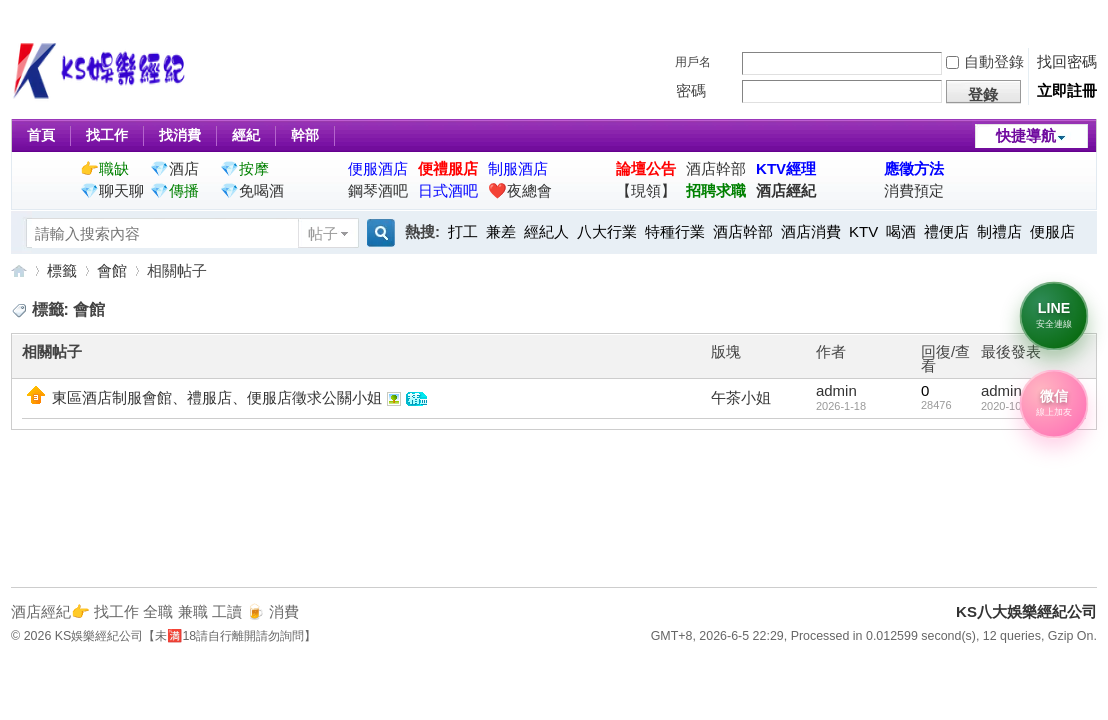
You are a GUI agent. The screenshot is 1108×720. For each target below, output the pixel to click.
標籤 (62, 270)
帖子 (323, 233)
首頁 (41, 135)
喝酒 (901, 231)
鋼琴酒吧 (378, 190)
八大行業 (607, 231)
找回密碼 (1067, 61)
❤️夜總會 (520, 190)
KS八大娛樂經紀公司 (19, 270)
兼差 (501, 231)
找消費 (180, 135)
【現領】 (646, 190)
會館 (112, 270)
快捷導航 (1026, 135)
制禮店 (999, 231)
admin (836, 390)
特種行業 (675, 231)
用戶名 (693, 62)
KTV (863, 231)
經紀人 (546, 231)
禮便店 (946, 231)
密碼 (691, 90)
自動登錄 (985, 61)
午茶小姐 (741, 397)
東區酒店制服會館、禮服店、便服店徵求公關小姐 (217, 397)
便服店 (1052, 231)
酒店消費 (811, 231)
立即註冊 (1067, 90)
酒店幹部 (716, 168)
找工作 (107, 135)
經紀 (246, 135)
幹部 (305, 135)
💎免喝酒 (252, 190)
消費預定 (914, 190)
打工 (463, 231)
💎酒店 (174, 168)
